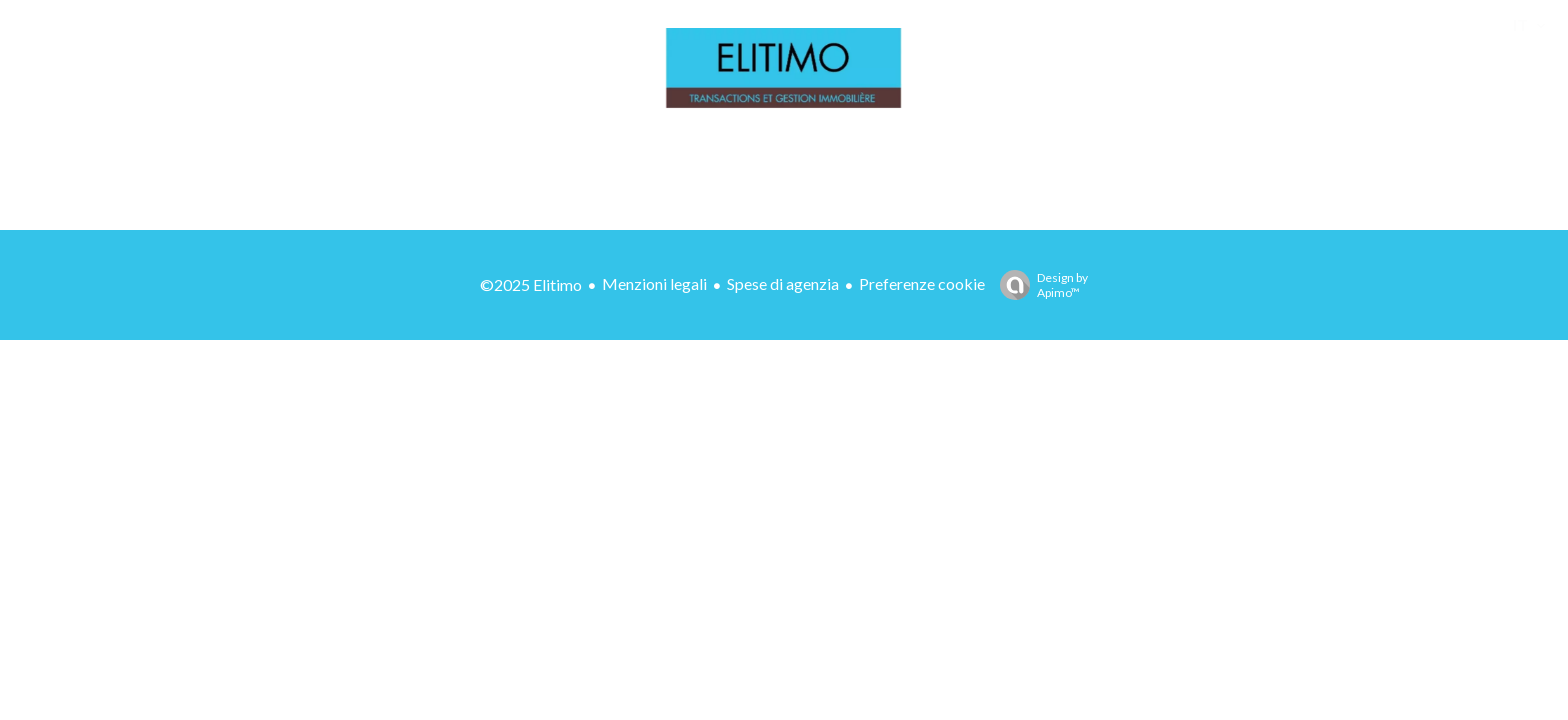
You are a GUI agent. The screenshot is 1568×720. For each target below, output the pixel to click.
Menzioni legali (654, 283)
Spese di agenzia (783, 283)
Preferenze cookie (922, 283)
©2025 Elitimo (531, 284)
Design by (1039, 285)
